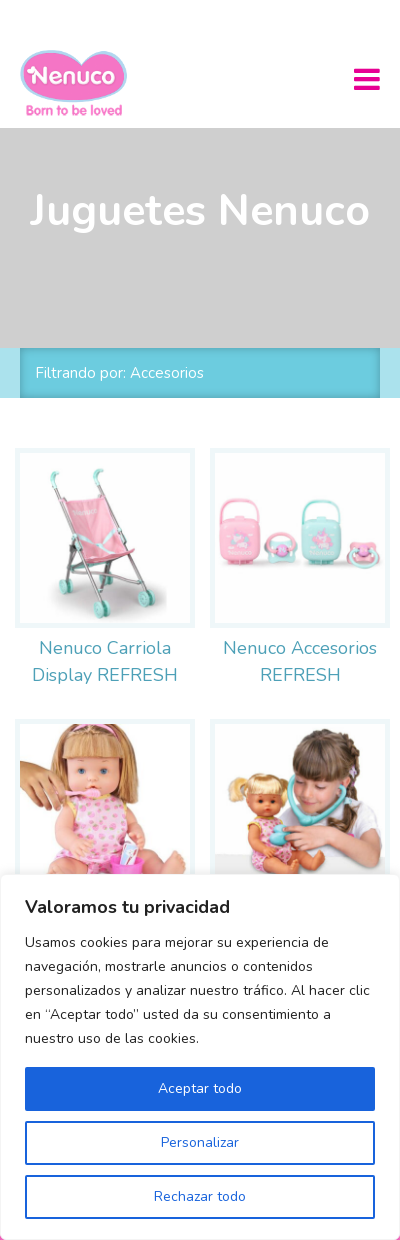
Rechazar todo (200, 1196)
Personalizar (200, 1142)
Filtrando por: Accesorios (119, 373)
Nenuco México (81, 83)
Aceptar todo (200, 1088)
